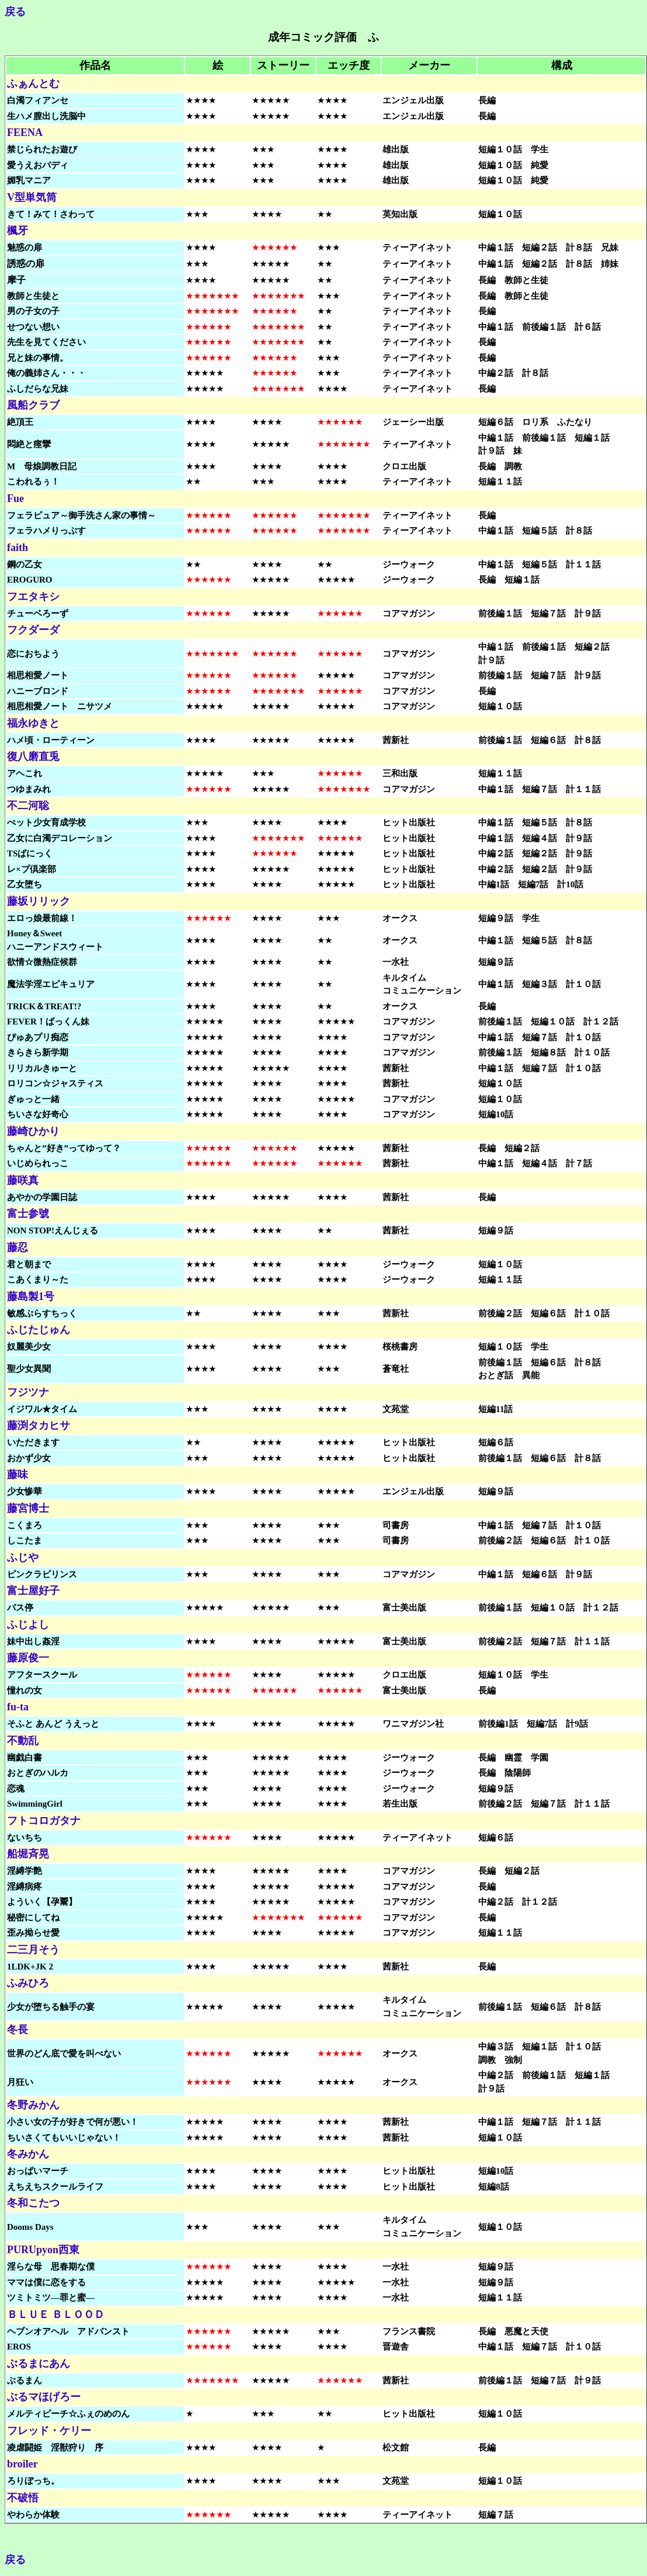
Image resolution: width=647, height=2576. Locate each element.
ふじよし (28, 1624)
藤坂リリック (38, 901)
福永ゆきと (33, 723)
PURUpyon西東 (43, 2250)
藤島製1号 (30, 1296)
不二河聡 (28, 805)
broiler (22, 2464)
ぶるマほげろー (44, 2397)
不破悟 (23, 2498)
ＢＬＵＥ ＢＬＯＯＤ (56, 2314)
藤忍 (17, 1247)
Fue (15, 498)
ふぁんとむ (33, 83)
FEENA (25, 132)
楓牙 (17, 230)
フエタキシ (33, 596)
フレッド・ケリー (49, 2430)
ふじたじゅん (38, 1330)
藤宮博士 (28, 1508)
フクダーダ (33, 630)
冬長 (17, 2029)
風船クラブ (33, 405)
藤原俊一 (28, 1658)
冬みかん (28, 2154)
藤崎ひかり (33, 1131)
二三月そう (33, 1949)
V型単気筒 (32, 197)
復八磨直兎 (33, 756)
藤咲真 (23, 1180)
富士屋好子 (33, 1591)
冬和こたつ (33, 2203)
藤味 (17, 1474)
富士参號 (28, 1213)
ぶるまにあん (38, 2363)
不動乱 (23, 1741)
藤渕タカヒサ (38, 1425)
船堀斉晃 (28, 1854)
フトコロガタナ (44, 1820)
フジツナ (28, 1392)
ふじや (23, 1557)
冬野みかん (33, 2105)
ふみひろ (28, 1983)
